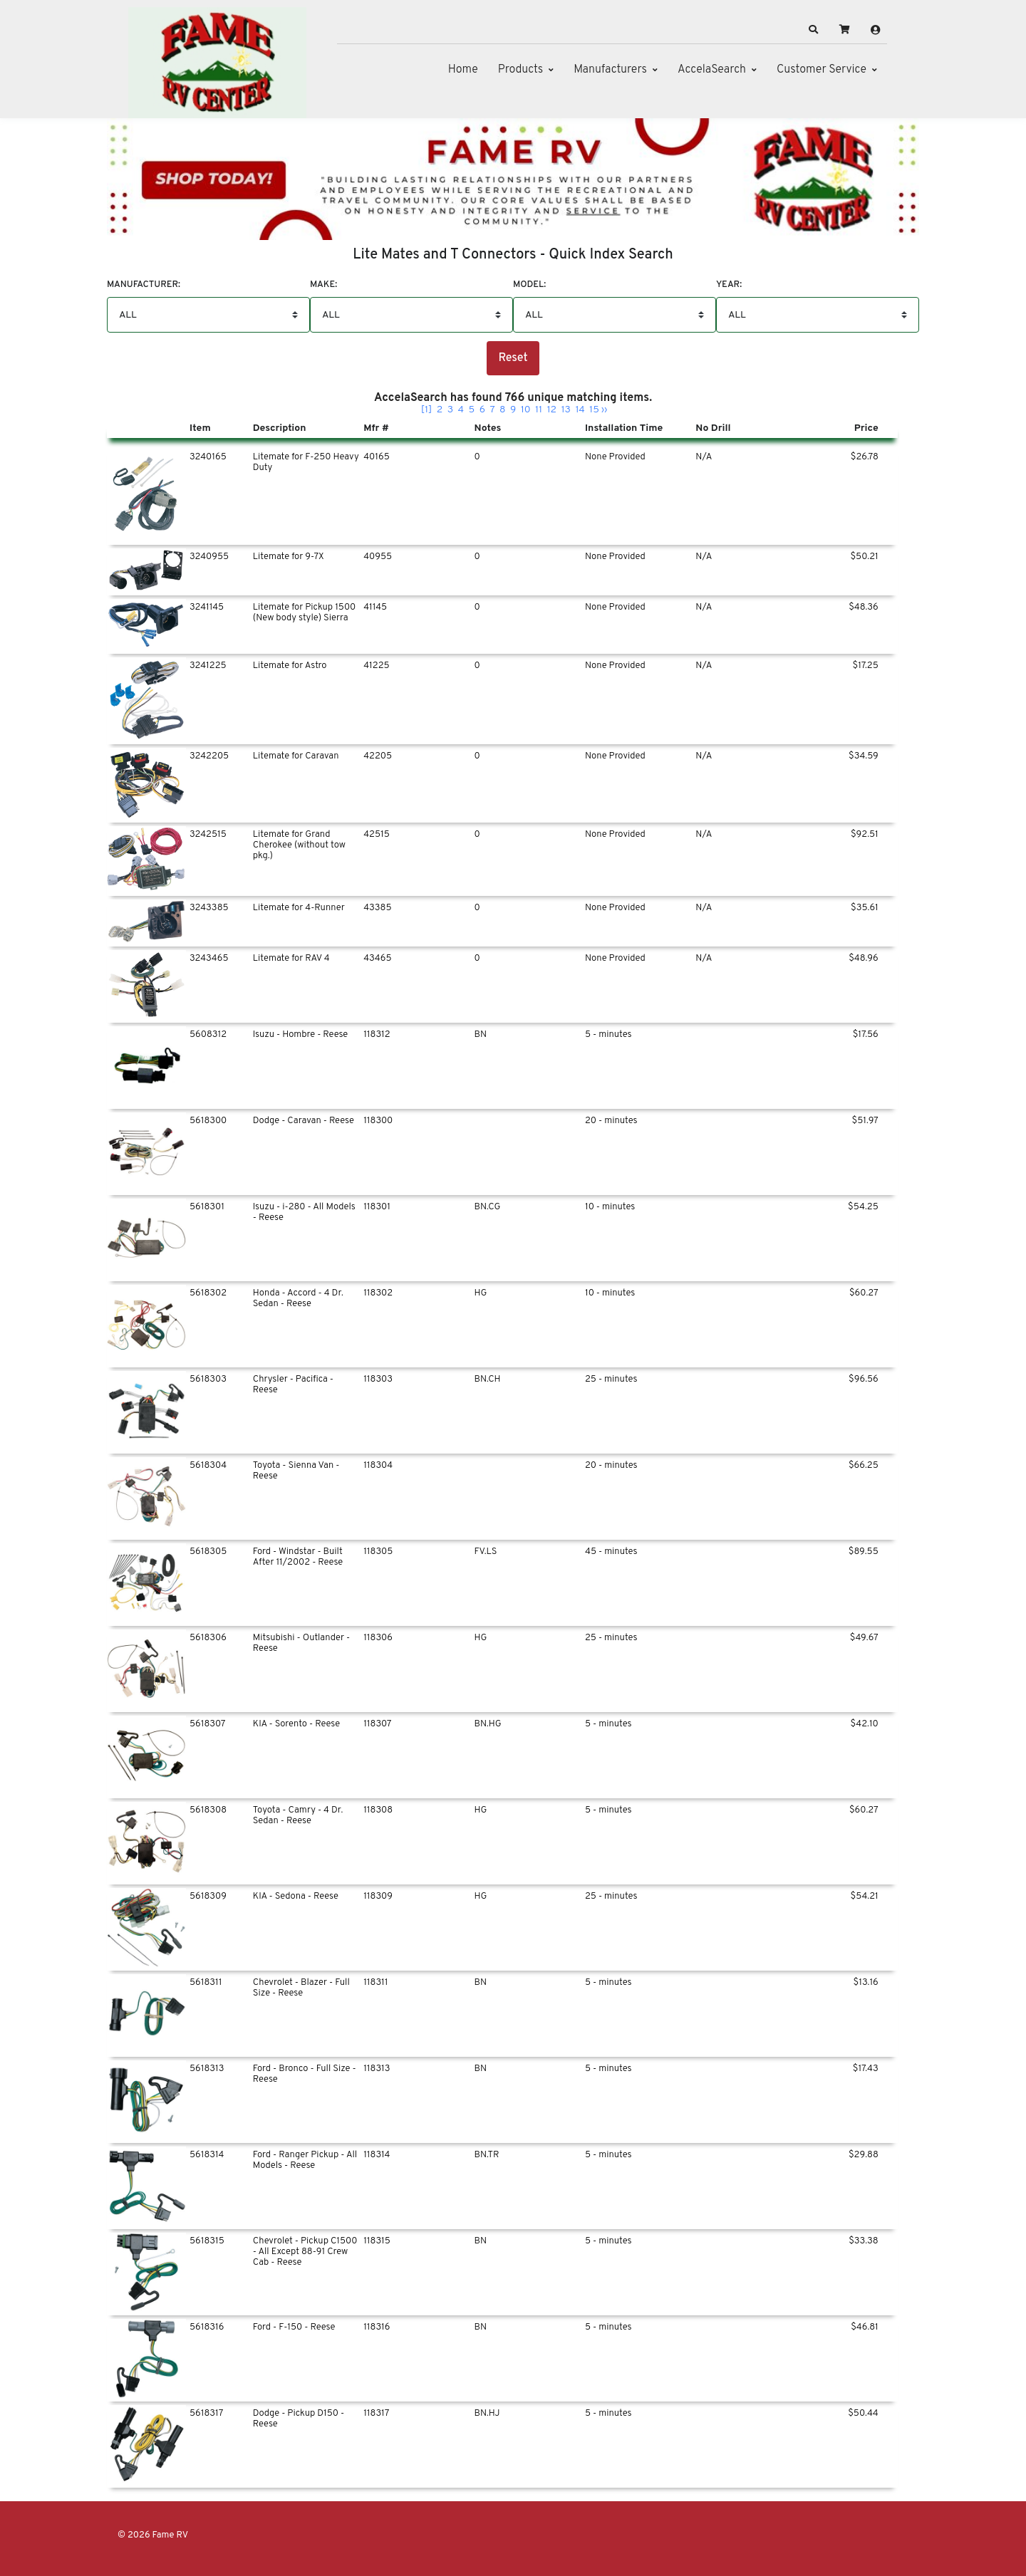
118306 (378, 1638)
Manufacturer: (143, 285)
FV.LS (486, 1552)
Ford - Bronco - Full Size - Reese (304, 2074)
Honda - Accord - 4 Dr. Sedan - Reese (298, 1299)
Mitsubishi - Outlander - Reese (301, 1643)
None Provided (615, 457)
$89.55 (864, 1552)
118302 (378, 1293)
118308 (378, 1810)
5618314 (207, 2155)
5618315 (207, 2241)
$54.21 (865, 1896)
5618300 (208, 1121)
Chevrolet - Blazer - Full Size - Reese (301, 1988)
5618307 (207, 1724)
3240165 (208, 457)
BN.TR (487, 2155)
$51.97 (865, 1121)
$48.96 (864, 958)
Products (520, 70)
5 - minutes (608, 1035)
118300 (378, 1121)
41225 (376, 666)
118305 (378, 1552)
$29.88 (864, 2155)
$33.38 (864, 2241)
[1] (426, 410)
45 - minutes (611, 1552)
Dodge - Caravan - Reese (303, 1121)
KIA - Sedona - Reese (295, 1896)
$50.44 (863, 2413)
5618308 (208, 1810)
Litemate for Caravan (296, 756)
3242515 (208, 834)
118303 (378, 1379)
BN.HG (488, 1724)
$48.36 (864, 607)
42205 (377, 756)
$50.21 (864, 557)
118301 (376, 1207)
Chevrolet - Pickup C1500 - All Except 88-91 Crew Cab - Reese (305, 2252)
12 (552, 410)
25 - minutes (611, 1379)
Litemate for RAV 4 (291, 958)
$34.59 (864, 756)
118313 (376, 2069)
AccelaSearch (712, 70)
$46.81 (865, 2327)
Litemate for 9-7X (288, 557)
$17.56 (866, 1035)
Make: (323, 285)
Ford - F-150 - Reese (294, 2327)
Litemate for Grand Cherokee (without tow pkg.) (299, 845)
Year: (729, 285)
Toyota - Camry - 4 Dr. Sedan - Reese (298, 1816)
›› (604, 410)
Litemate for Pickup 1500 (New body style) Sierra (304, 613)
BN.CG (488, 1207)
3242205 (209, 756)
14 (579, 410)
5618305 (208, 1552)
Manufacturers (610, 70)
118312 (376, 1035)
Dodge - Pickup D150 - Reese (298, 2419)
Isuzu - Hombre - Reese (300, 1035)
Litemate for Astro (290, 666)
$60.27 (864, 1293)
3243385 (209, 908)
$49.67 (864, 1638)
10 (526, 410)
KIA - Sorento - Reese (296, 1724)
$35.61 (865, 908)
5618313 (207, 2069)
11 (538, 410)
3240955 (209, 557)
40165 (376, 457)
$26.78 (865, 457)
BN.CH (488, 1379)
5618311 (206, 1982)
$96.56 (864, 1379)
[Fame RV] (217, 62)
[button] (813, 30)
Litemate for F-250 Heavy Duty (306, 463)
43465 (377, 958)
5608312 (208, 1035)
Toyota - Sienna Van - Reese (296, 1471)
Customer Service (821, 70)
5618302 (208, 1293)
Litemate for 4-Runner (299, 908)
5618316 (207, 2327)
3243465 (209, 958)
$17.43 (866, 2069)
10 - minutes (610, 1207)
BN (481, 1035)
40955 (377, 557)
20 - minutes (611, 1121)
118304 (378, 1465)
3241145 (207, 607)
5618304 (208, 1465)
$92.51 (865, 834)
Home (463, 70)
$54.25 (863, 1207)
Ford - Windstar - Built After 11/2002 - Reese (298, 1557)
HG (481, 1293)
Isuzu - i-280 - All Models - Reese (304, 1212)
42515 (376, 834)
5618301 (207, 1207)
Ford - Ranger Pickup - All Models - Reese (305, 2160)
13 (566, 410)
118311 (375, 1982)
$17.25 (866, 666)
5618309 (208, 1896)
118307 (377, 1724)
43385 (377, 908)
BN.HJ (487, 2413)
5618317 (206, 2413)
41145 (375, 607)
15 (594, 410)
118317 (376, 2413)
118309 (378, 1896)
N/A (703, 457)
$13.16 (866, 1982)
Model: (529, 285)
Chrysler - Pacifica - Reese (293, 1385)
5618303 (208, 1379)
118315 (376, 2241)
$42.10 (865, 1724)
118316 (376, 2327)
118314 (376, 2155)
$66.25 (864, 1465)
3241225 (208, 666)
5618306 (208, 1638)
